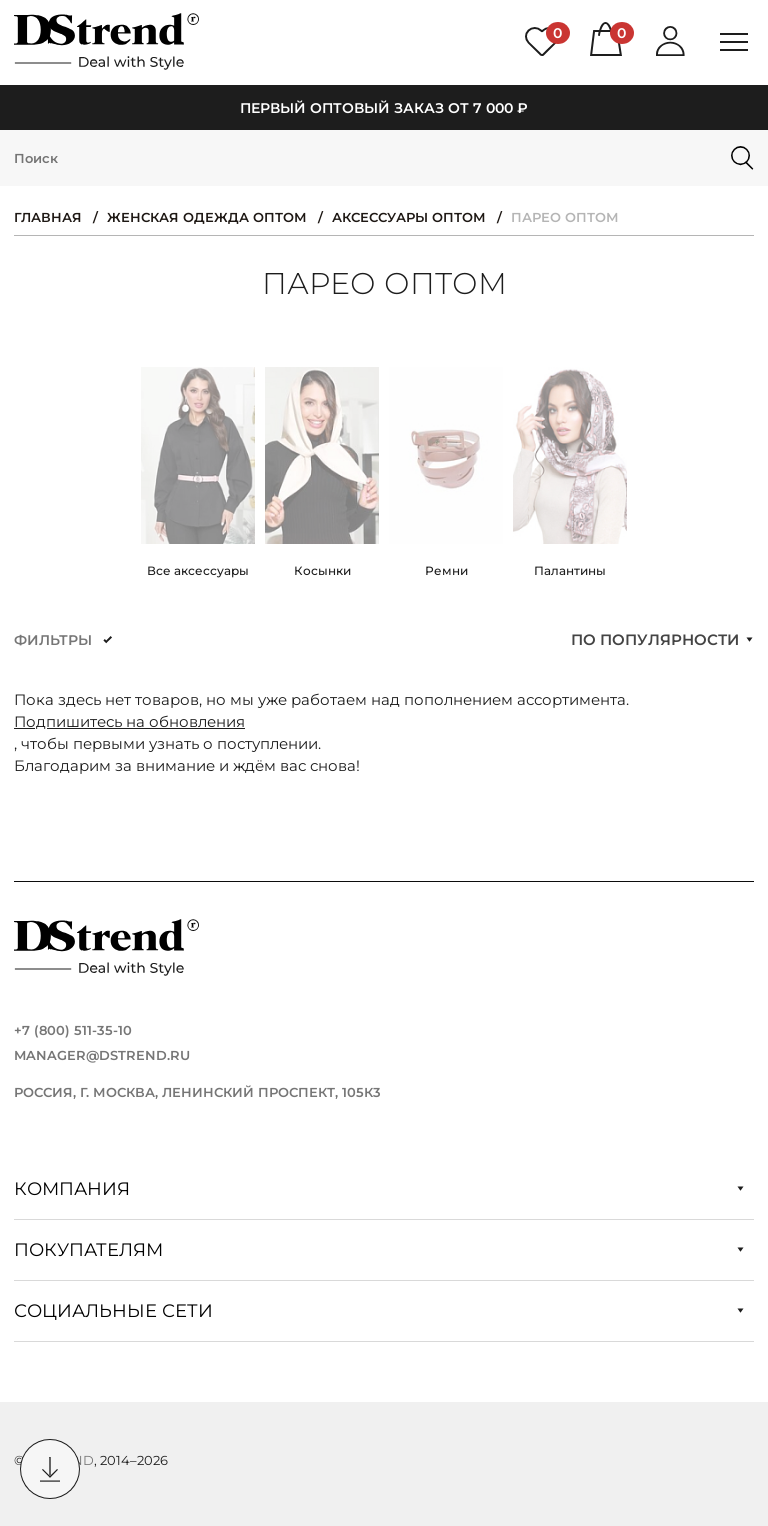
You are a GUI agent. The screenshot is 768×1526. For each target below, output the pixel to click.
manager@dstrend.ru (102, 1055)
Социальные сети (379, 1311)
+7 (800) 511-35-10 (73, 1030)
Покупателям (379, 1250)
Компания (379, 1189)
